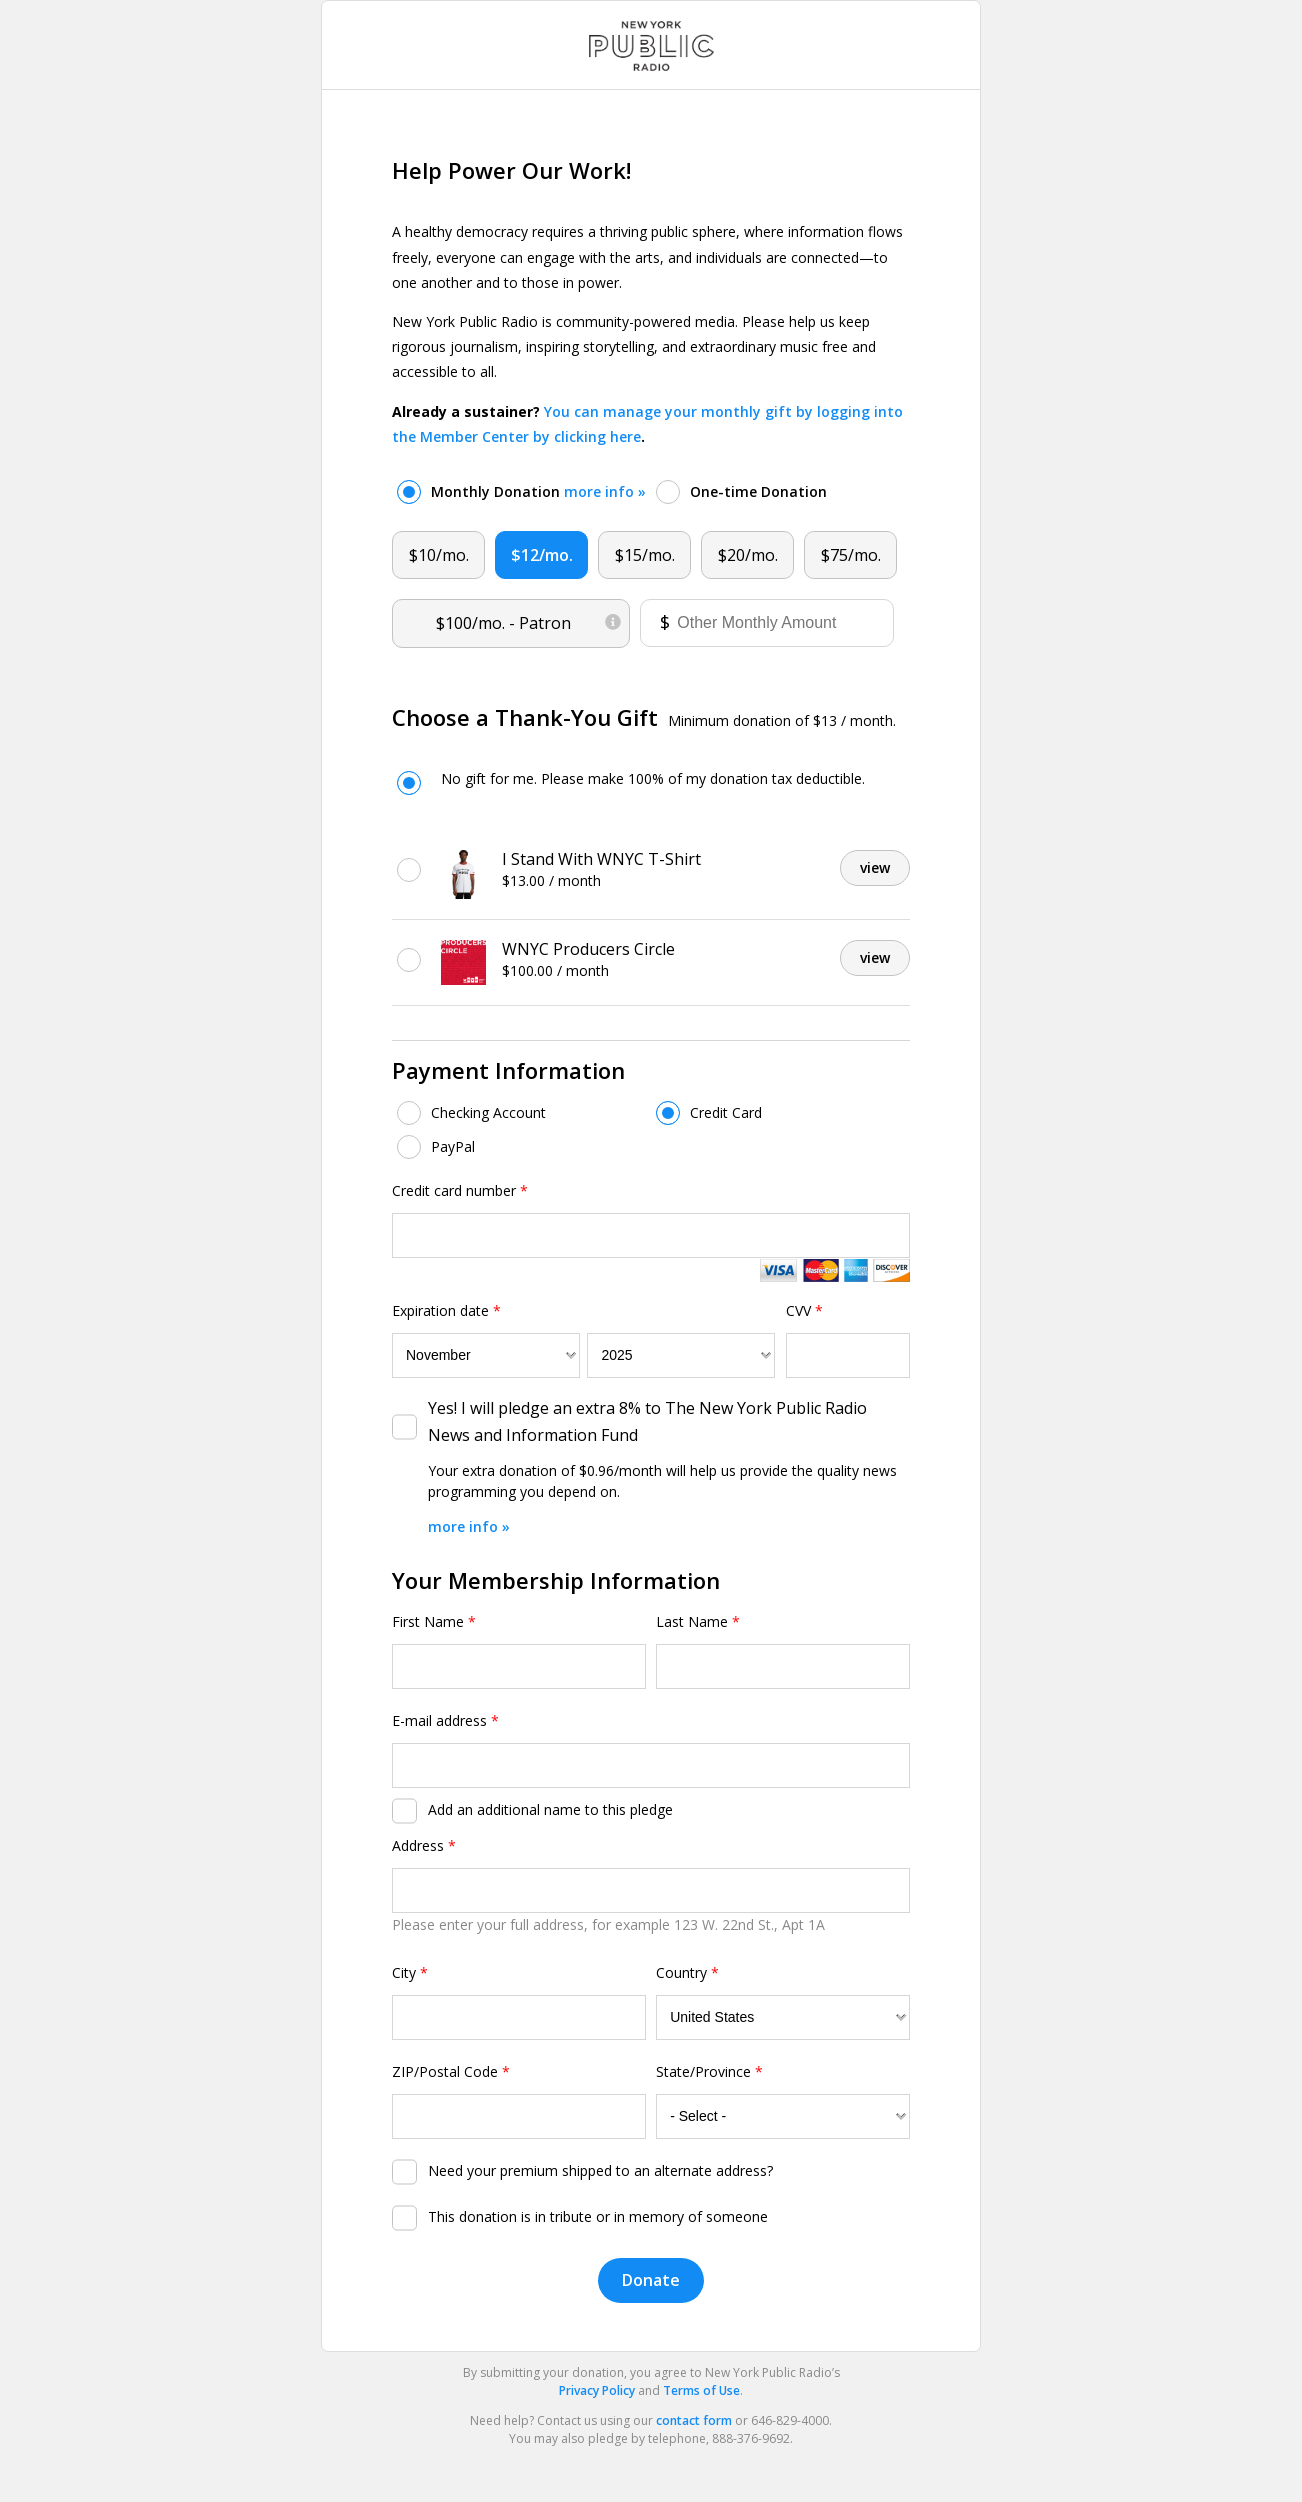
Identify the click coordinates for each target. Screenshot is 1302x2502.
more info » (605, 491)
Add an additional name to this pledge (550, 1809)
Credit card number (460, 1190)
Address (424, 1845)
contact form (694, 2420)
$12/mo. (542, 555)
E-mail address (445, 1720)
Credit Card (726, 1112)
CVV (804, 1310)
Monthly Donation (538, 491)
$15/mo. (645, 555)
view (875, 867)
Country (687, 1972)
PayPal (453, 1146)
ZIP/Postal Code (451, 2071)
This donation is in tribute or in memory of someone (598, 2216)
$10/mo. (439, 555)
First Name (434, 1621)
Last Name (698, 1621)
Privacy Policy (597, 2390)
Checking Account (488, 1112)
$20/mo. (748, 555)
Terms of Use (701, 2390)
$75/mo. (851, 555)
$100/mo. (529, 619)
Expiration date (446, 1310)
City (410, 1972)
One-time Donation (758, 491)
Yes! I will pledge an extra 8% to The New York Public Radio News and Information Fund (647, 1421)
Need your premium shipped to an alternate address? (600, 2170)
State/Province (709, 2071)
